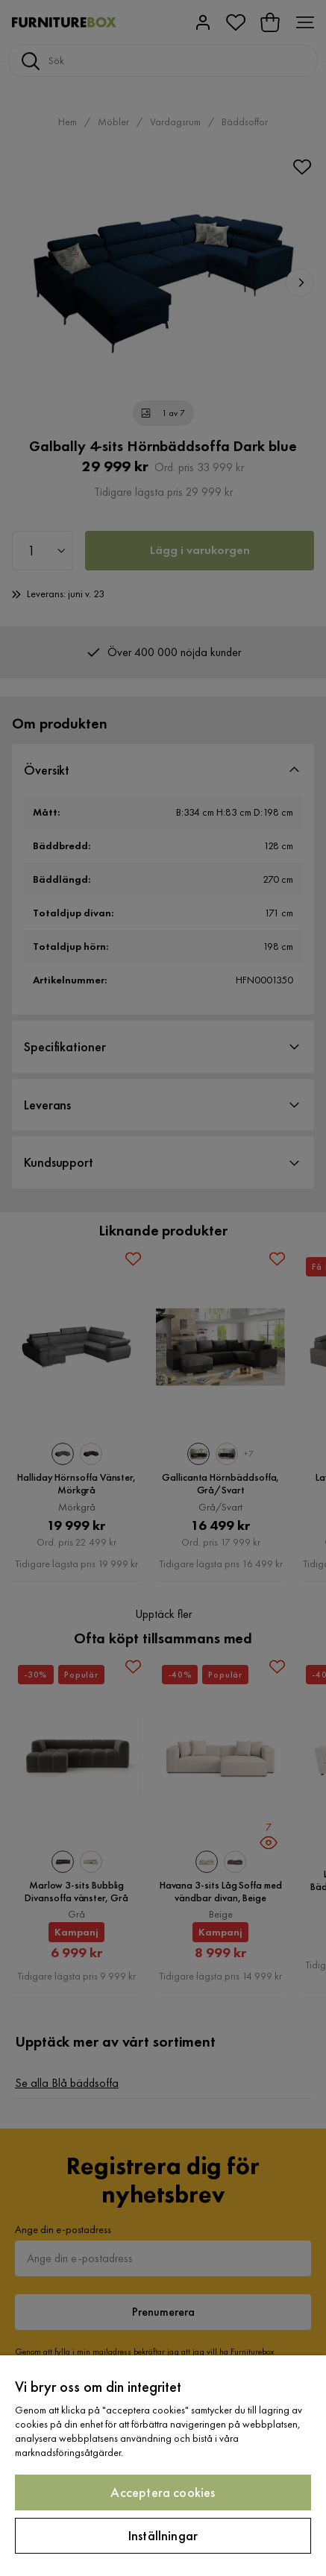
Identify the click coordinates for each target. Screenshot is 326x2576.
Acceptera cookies (162, 2492)
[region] (163, 2465)
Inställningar (163, 2535)
